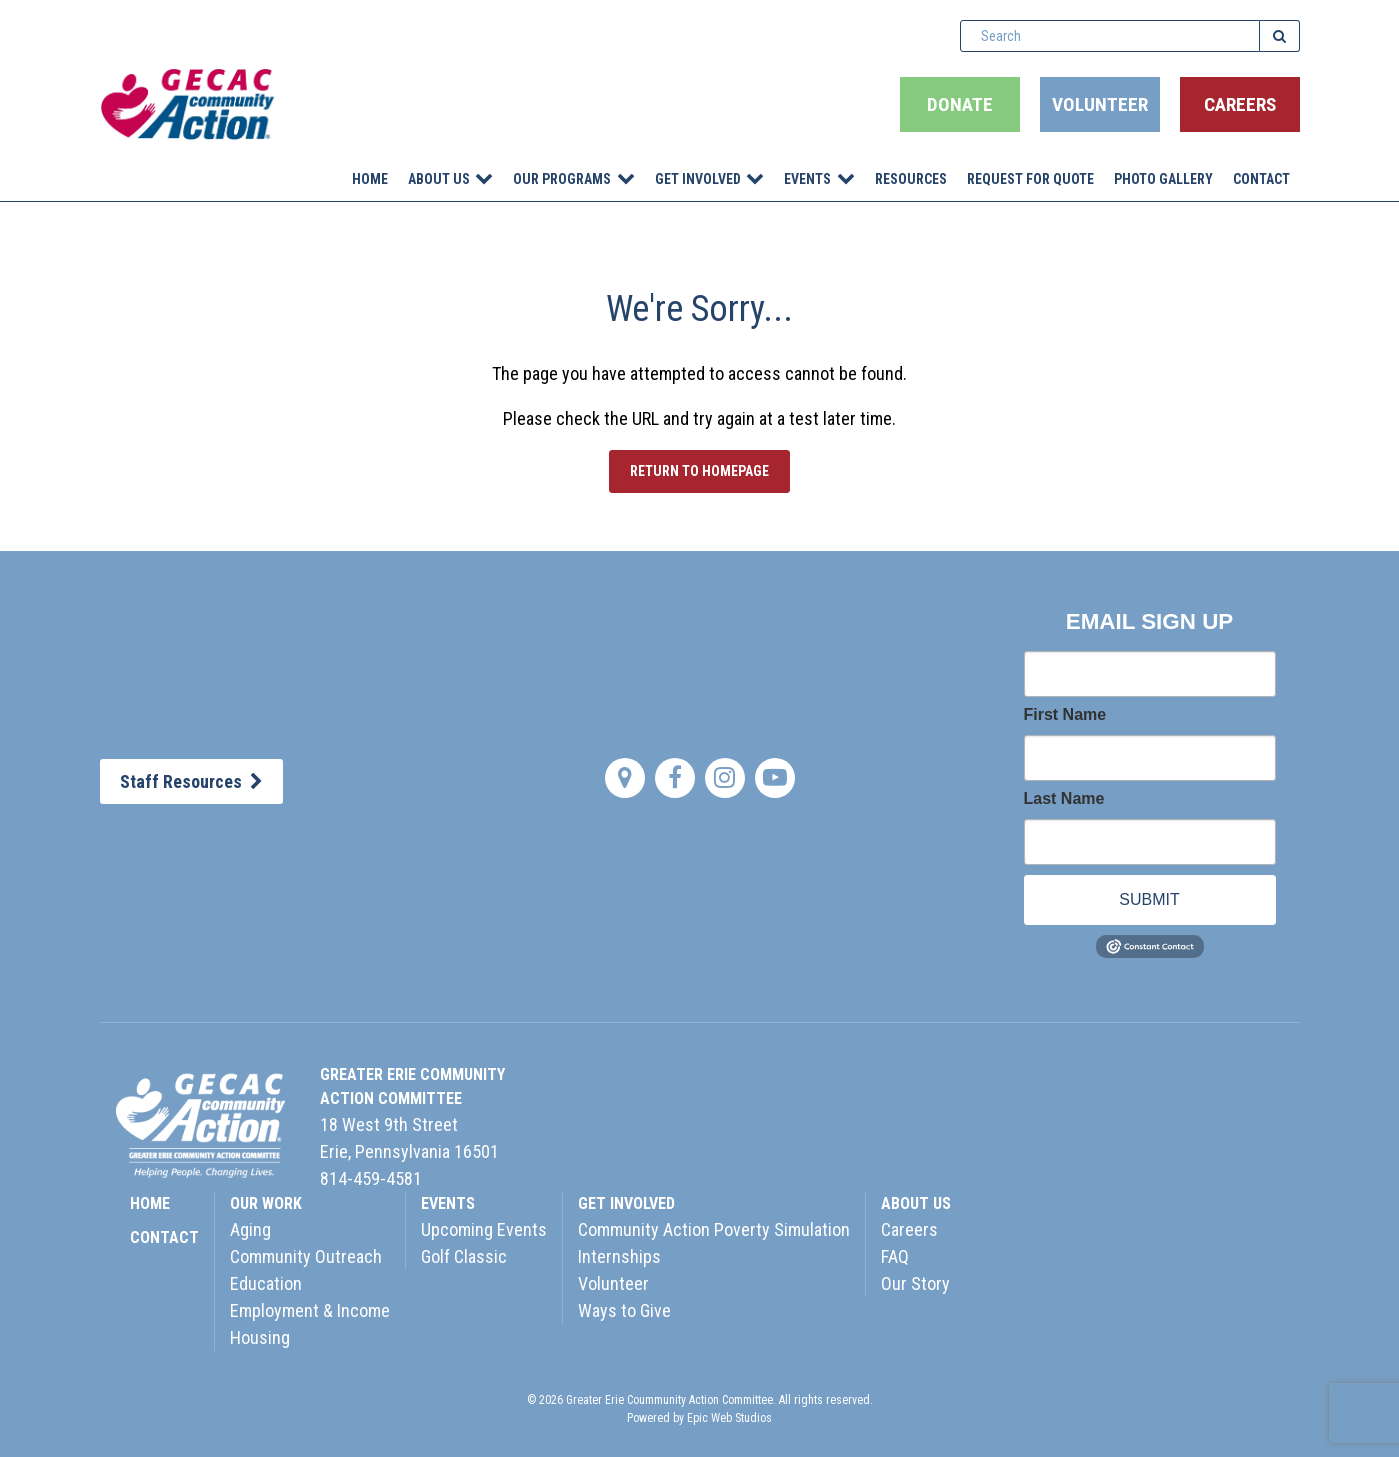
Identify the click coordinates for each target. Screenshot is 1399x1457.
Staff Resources (191, 781)
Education (266, 1283)
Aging (250, 1229)
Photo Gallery (1163, 179)
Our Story (915, 1283)
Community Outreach (306, 1256)
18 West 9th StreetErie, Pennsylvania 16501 (409, 1138)
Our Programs (562, 179)
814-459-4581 (371, 1178)
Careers (1240, 104)
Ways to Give (624, 1310)
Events (807, 179)
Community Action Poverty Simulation (714, 1229)
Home (370, 179)
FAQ (895, 1256)
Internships (619, 1256)
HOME (150, 1203)
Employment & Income (310, 1310)
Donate (960, 104)
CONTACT (164, 1237)
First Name (1065, 715)
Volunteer (1100, 104)
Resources (911, 179)
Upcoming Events (484, 1229)
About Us (439, 179)
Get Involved (698, 179)
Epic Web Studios (729, 1418)
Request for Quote (1030, 179)
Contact (1261, 179)
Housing (260, 1337)
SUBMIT (1149, 899)
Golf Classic (464, 1256)
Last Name (1064, 799)
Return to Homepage (699, 471)
